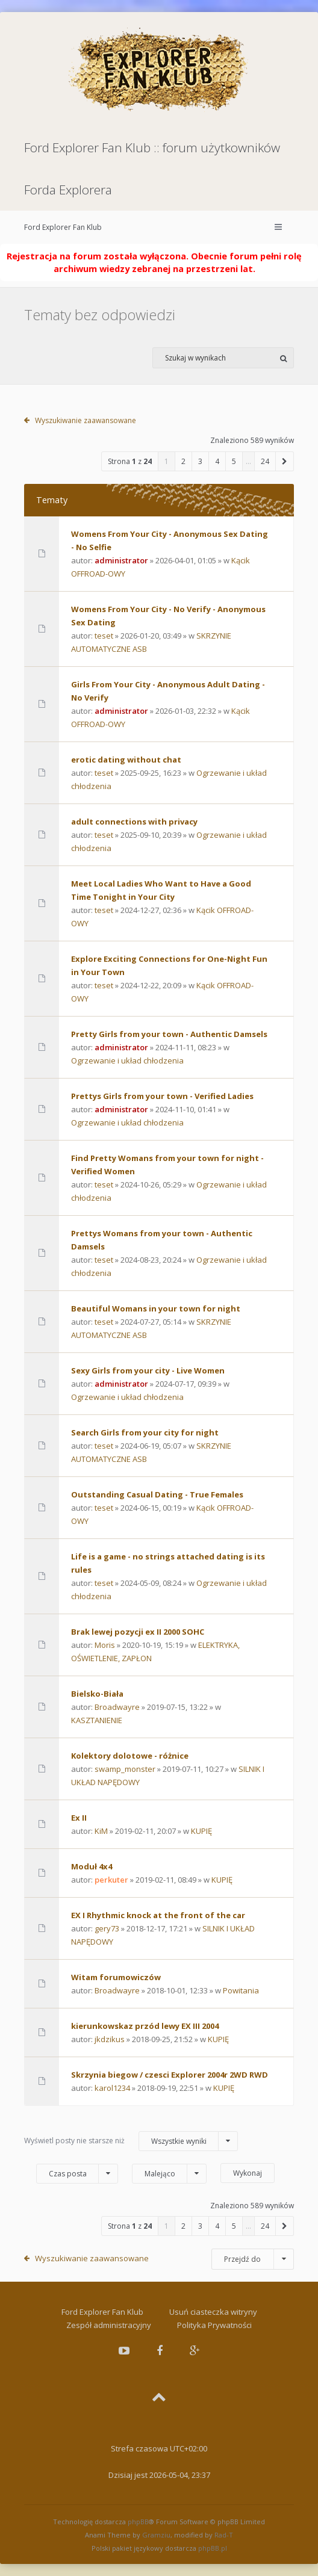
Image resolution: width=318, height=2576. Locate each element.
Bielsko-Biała (97, 1693)
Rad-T (223, 2534)
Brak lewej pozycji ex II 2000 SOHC (137, 1631)
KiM (101, 1830)
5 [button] (234, 461)
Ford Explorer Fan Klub (63, 227)
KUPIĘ (201, 1830)
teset (104, 635)
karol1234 (112, 2087)
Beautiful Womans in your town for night (155, 1308)
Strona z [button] (130, 461)
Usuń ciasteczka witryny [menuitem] (213, 2311)
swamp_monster (125, 1768)
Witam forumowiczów (116, 1977)
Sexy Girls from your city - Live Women (148, 1370)
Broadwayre (117, 1706)
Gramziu (156, 2534)
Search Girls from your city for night (145, 1432)
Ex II (79, 1817)
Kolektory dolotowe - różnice (130, 1755)
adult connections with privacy (134, 821)
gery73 (107, 1928)
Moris (105, 1644)
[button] (285, 461)
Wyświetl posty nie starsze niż (131, 2141)
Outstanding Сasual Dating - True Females (157, 1494)
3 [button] (200, 461)
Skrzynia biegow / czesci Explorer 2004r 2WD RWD (169, 2074)
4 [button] (217, 461)
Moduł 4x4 (91, 1866)
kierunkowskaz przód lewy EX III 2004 (145, 2025)
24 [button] (265, 461)
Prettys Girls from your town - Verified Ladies (162, 1096)
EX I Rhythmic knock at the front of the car (158, 1915)
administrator (121, 560)
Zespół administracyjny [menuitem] (108, 2325)
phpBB (138, 2521)
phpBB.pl (212, 2548)
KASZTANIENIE (96, 1720)
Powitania (241, 1990)
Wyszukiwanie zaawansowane (85, 420)
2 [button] (183, 461)
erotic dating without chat (126, 759)
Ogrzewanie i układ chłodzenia (127, 1060)
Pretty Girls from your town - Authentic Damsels (169, 1034)
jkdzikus (110, 2039)
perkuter (111, 1879)
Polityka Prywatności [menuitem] (214, 2325)
